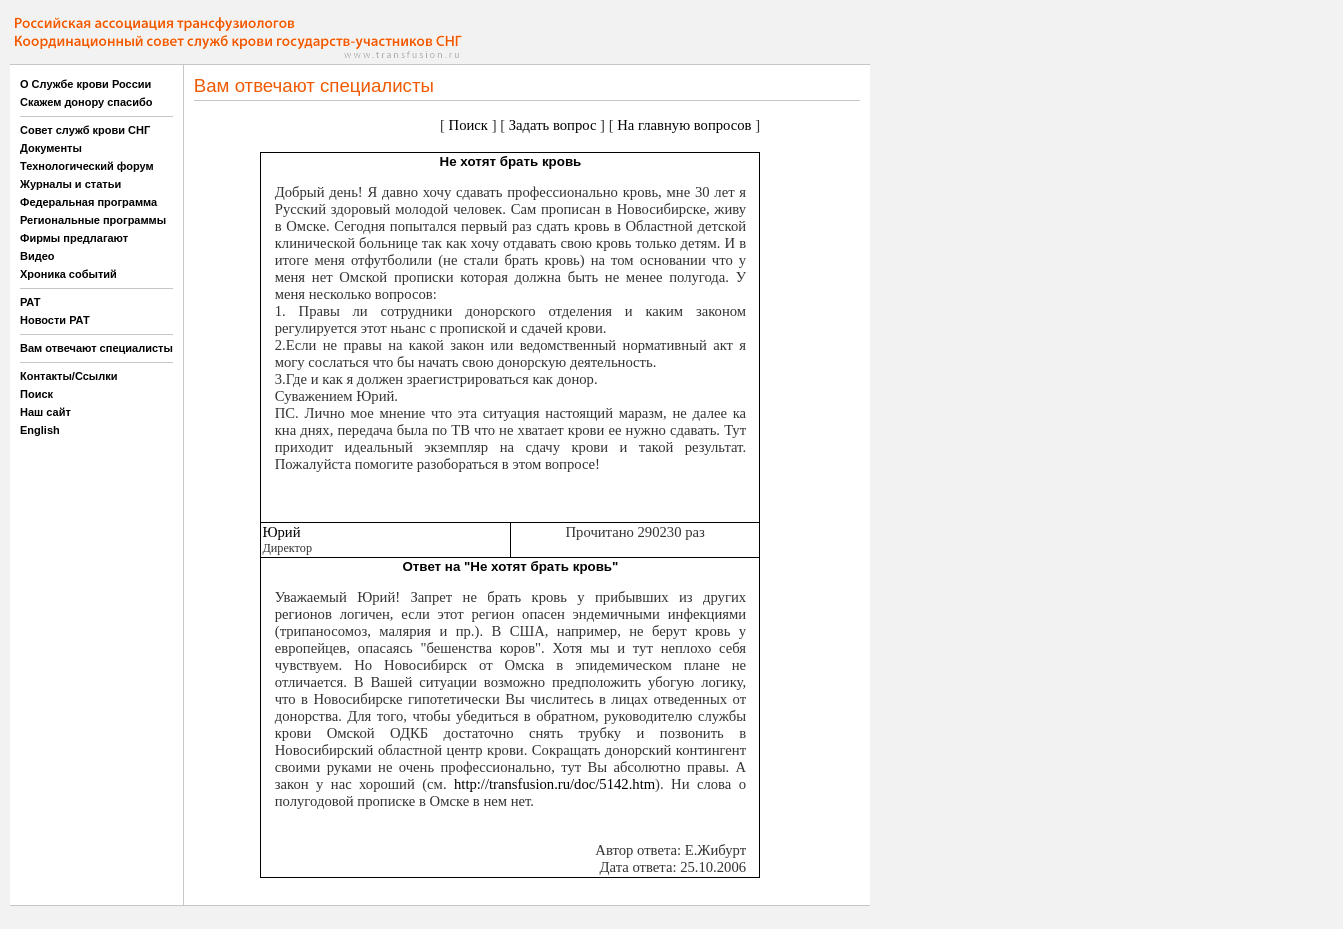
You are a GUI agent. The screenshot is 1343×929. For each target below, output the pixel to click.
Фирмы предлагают (74, 238)
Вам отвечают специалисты (96, 348)
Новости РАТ (55, 320)
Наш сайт (45, 412)
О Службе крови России (85, 84)
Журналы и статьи (70, 184)
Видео (37, 256)
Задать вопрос (553, 125)
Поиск (36, 394)
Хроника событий (68, 274)
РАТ (30, 302)
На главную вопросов (684, 125)
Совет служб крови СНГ (85, 130)
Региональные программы (93, 220)
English (40, 430)
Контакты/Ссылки (69, 376)
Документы (51, 148)
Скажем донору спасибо (86, 102)
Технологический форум (87, 166)
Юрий (281, 532)
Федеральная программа (88, 202)
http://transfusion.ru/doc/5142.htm (554, 784)
